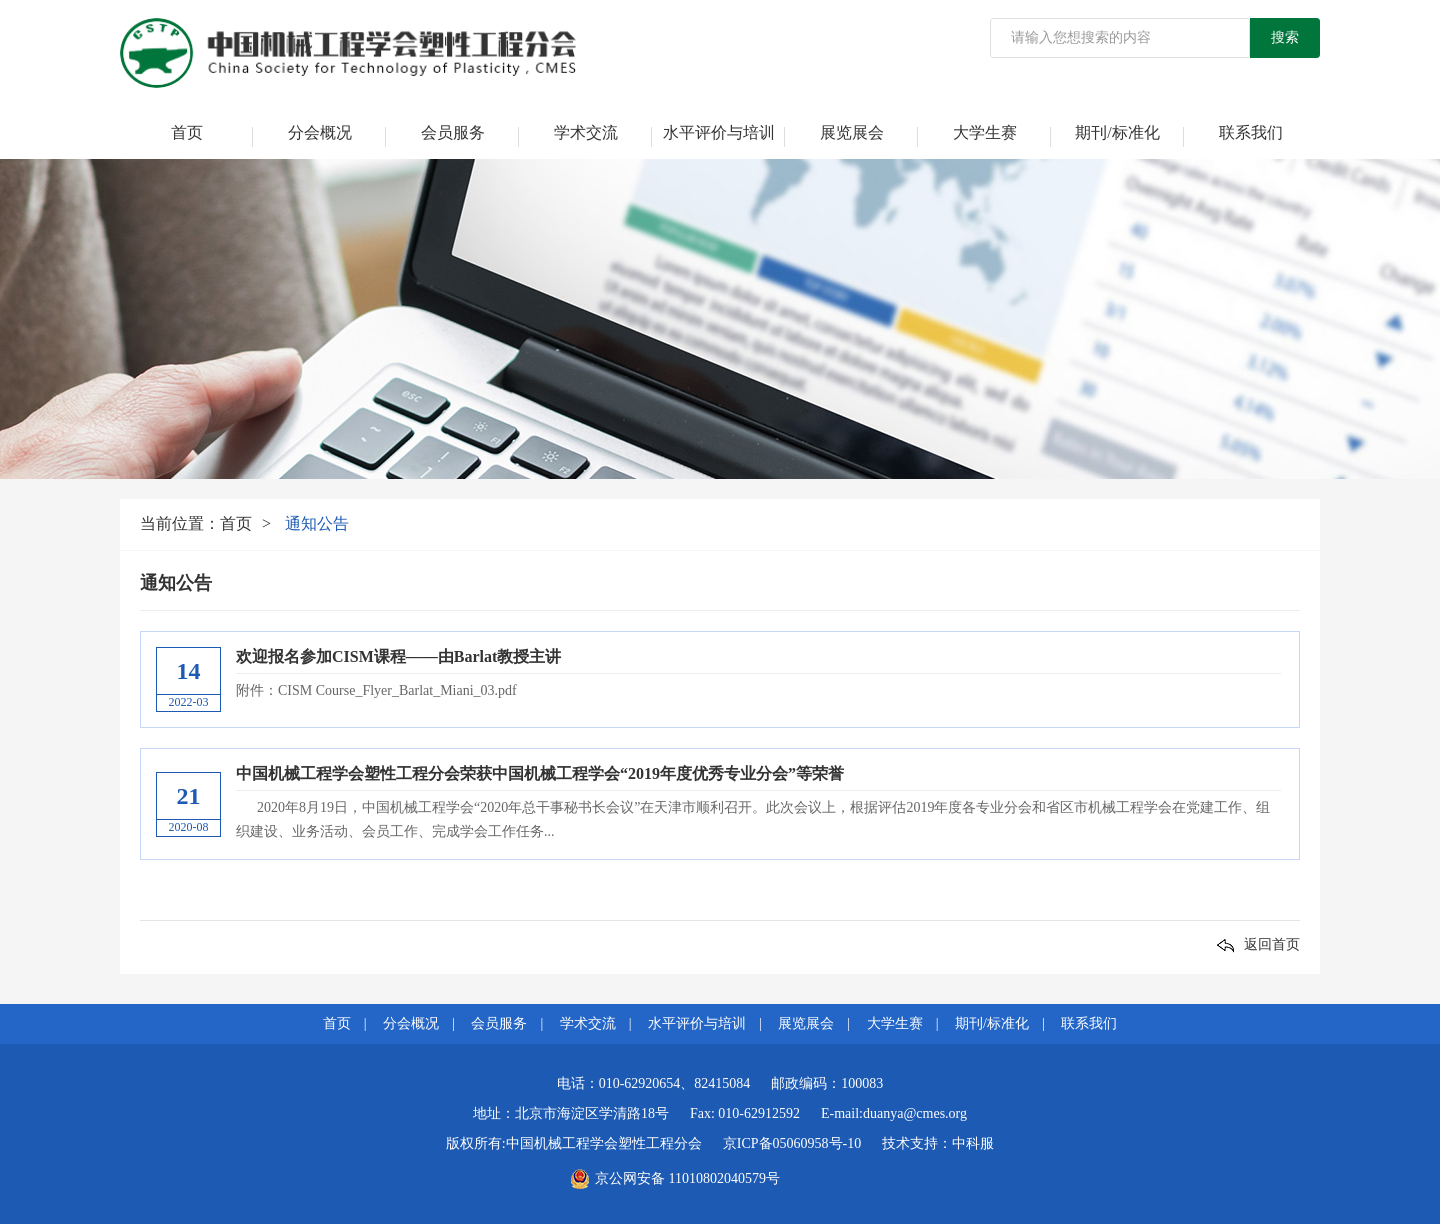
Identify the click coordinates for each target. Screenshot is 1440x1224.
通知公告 (317, 523)
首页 (187, 132)
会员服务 (453, 132)
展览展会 (852, 132)
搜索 (1285, 37)
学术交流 (586, 132)
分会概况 (320, 132)
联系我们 (1251, 132)
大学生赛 (985, 132)
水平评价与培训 (719, 132)
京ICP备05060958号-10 (792, 1143)
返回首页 (1258, 944)
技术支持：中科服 (938, 1143)
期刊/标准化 (1117, 132)
